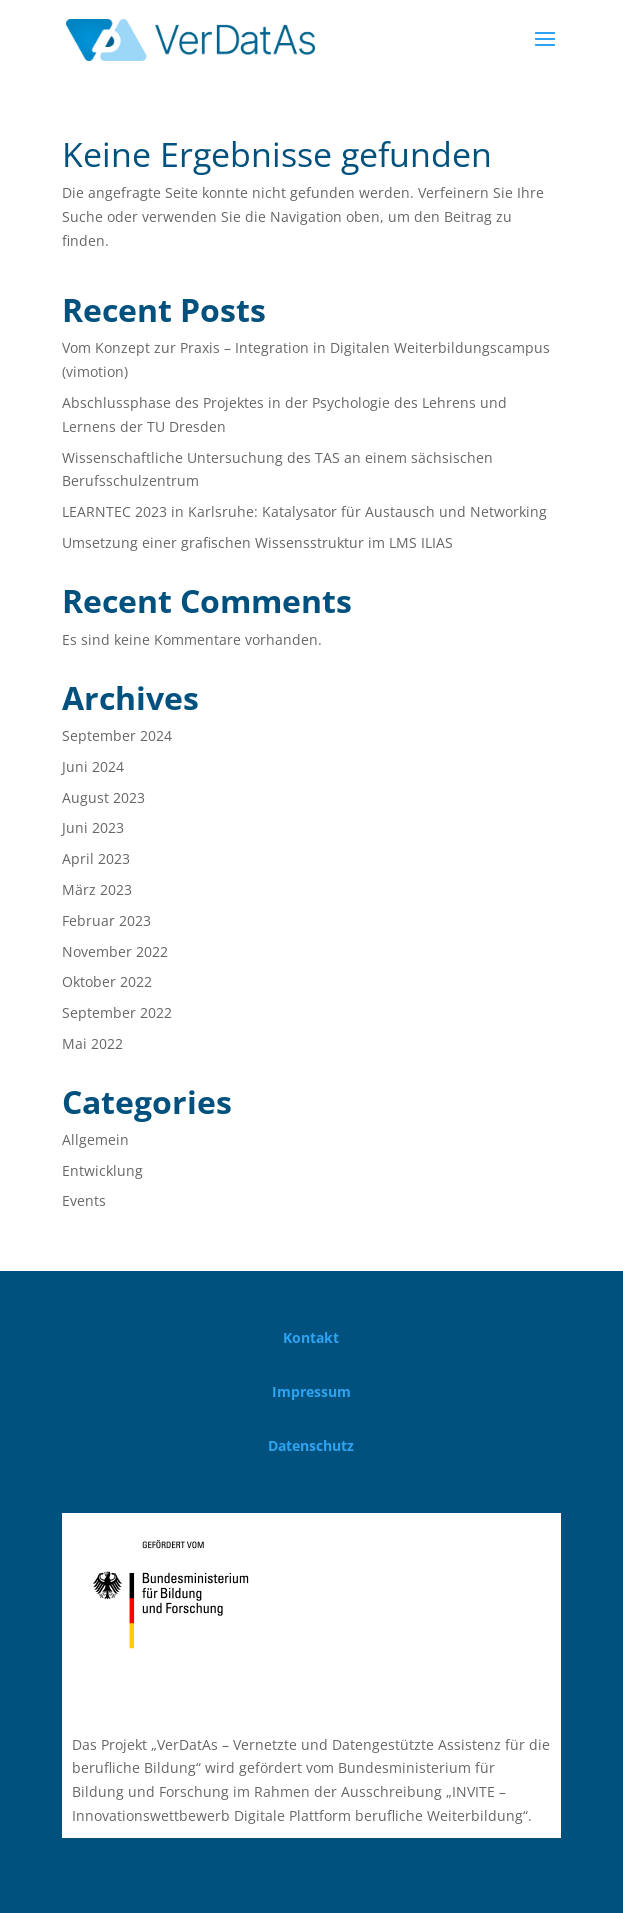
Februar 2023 (106, 920)
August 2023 (103, 797)
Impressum (311, 1391)
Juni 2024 (93, 766)
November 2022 (115, 951)
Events (84, 1200)
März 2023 (97, 889)
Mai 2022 (92, 1043)
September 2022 (117, 1012)
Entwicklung (102, 1170)
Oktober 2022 (107, 981)
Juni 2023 (93, 827)
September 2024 (117, 735)
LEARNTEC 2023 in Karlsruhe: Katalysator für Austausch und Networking (304, 511)
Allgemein (95, 1139)
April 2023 (96, 858)
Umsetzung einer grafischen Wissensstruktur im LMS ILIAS (257, 542)
